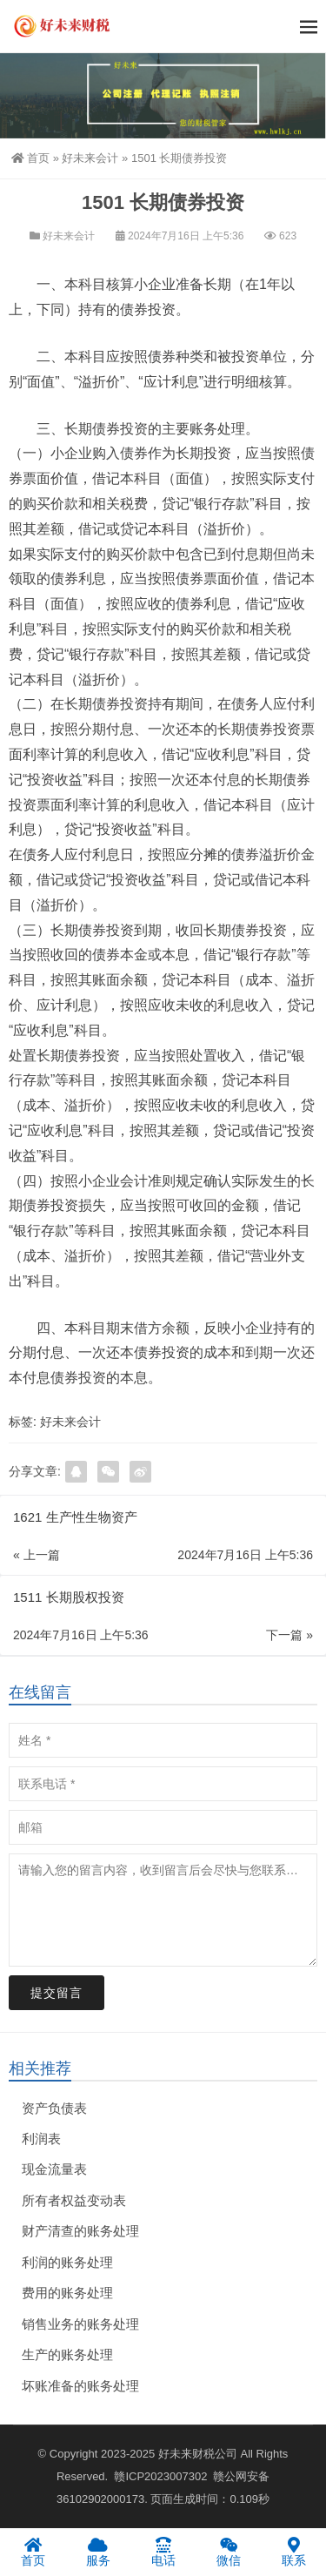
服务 (97, 2551)
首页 (30, 158)
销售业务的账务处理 (80, 2324)
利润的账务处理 (67, 2262)
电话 (163, 2551)
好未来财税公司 (197, 2453)
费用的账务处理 (67, 2292)
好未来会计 (90, 158)
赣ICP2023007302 (160, 2476)
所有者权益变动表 (74, 2200)
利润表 (41, 2138)
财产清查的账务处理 (80, 2230)
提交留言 (56, 1993)
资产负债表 (54, 2108)
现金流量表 (54, 2169)
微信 (228, 2551)
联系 (293, 2551)
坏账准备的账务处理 (80, 2385)
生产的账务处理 (67, 2354)
